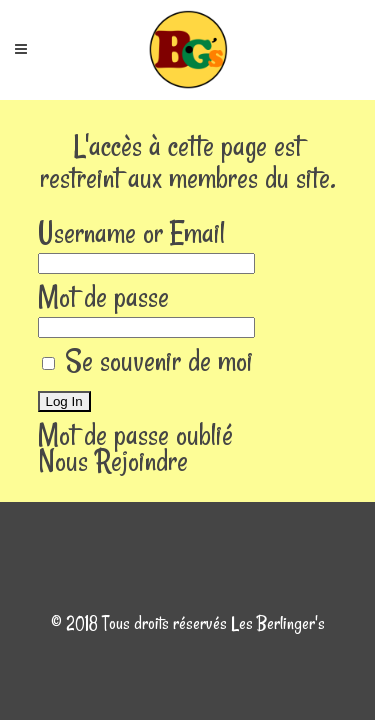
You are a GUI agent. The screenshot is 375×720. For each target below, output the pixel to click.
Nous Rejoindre (113, 460)
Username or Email (131, 232)
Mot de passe (103, 296)
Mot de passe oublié (135, 434)
